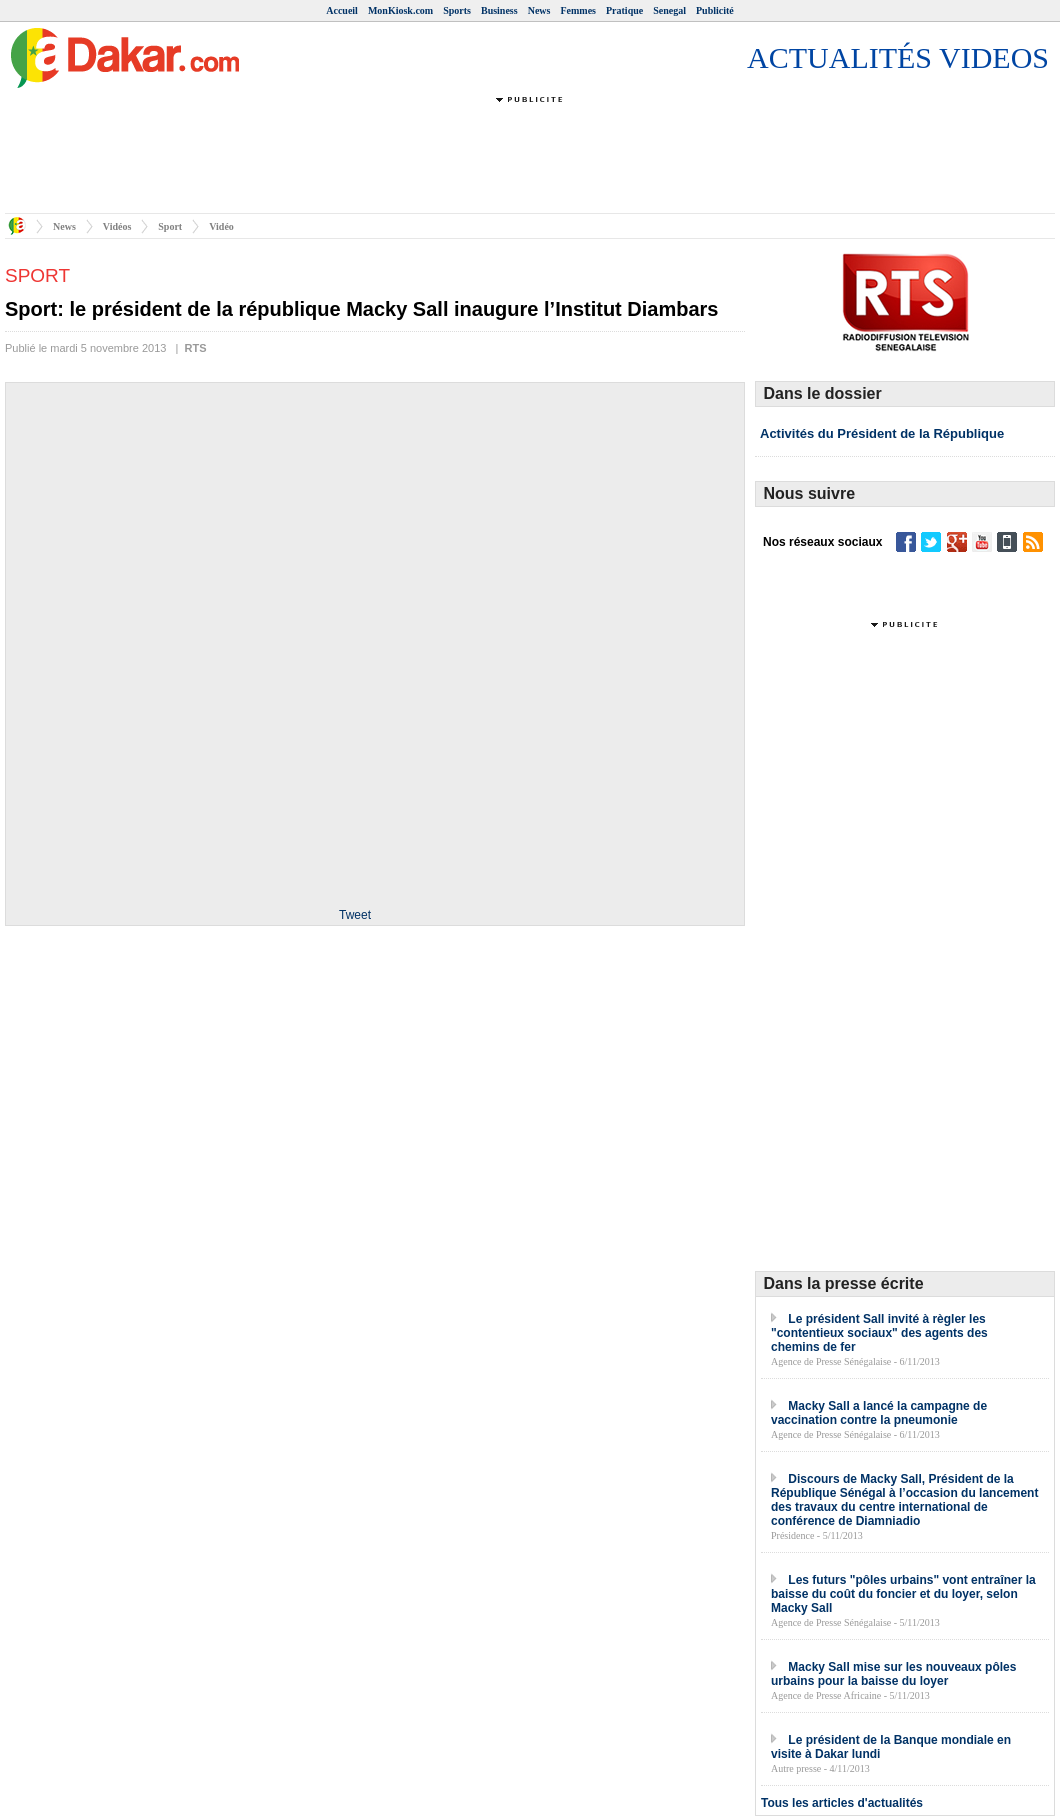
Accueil (342, 10)
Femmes (578, 10)
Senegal (669, 10)
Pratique (624, 10)
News (539, 10)
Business (499, 10)
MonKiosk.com (400, 10)
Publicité (715, 10)
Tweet (355, 915)
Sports (457, 10)
